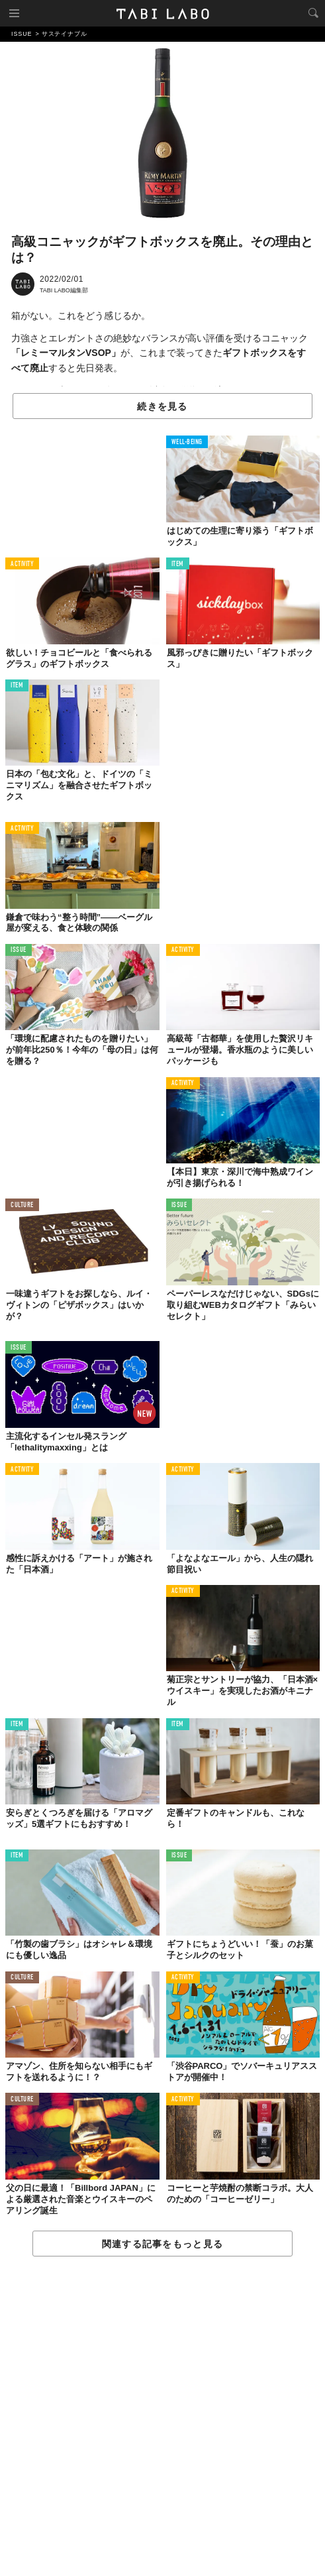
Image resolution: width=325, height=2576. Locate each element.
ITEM (177, 564)
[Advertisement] (162, 2417)
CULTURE (22, 1205)
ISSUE (18, 950)
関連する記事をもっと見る (162, 2244)
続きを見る (162, 406)
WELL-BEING (187, 442)
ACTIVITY (22, 564)
